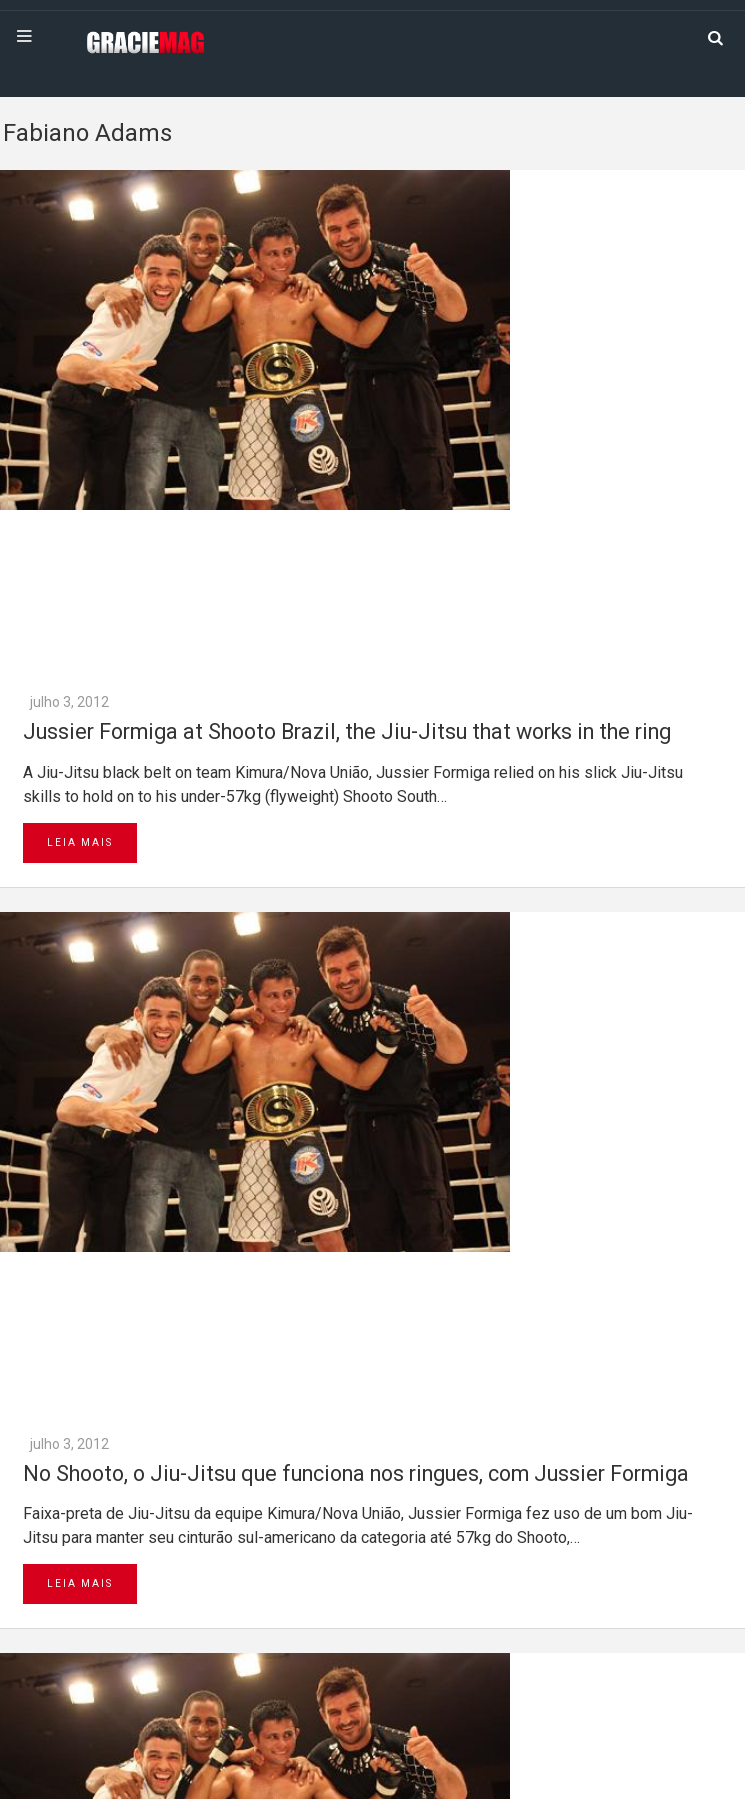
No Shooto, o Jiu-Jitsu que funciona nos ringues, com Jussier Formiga (356, 1473)
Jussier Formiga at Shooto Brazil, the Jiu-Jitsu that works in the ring (347, 731)
